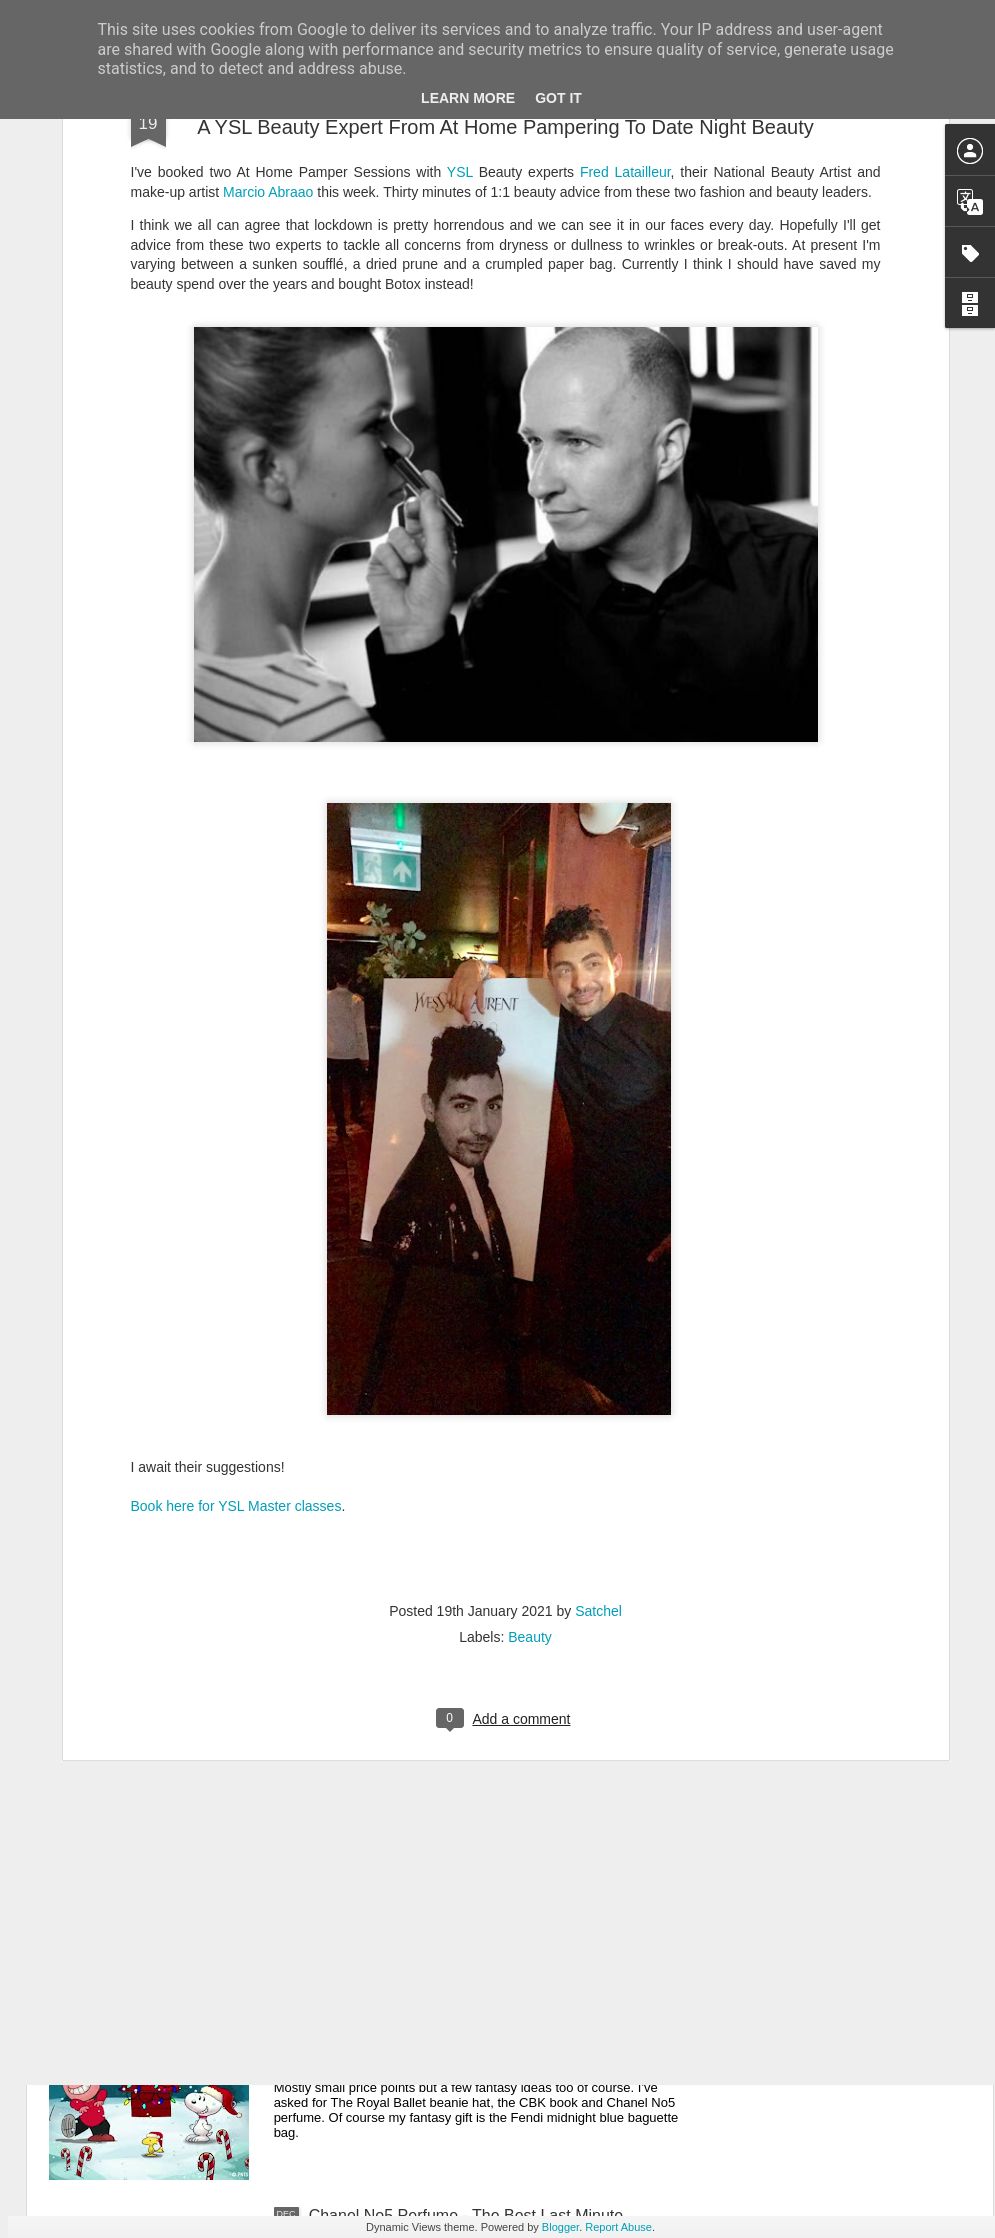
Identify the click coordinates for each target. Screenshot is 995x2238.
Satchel (598, 1349)
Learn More (468, 98)
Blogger (560, 2227)
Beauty (530, 1375)
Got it (558, 98)
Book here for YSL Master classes (236, 1244)
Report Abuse (618, 2227)
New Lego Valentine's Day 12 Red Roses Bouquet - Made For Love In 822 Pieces (492, 1770)
